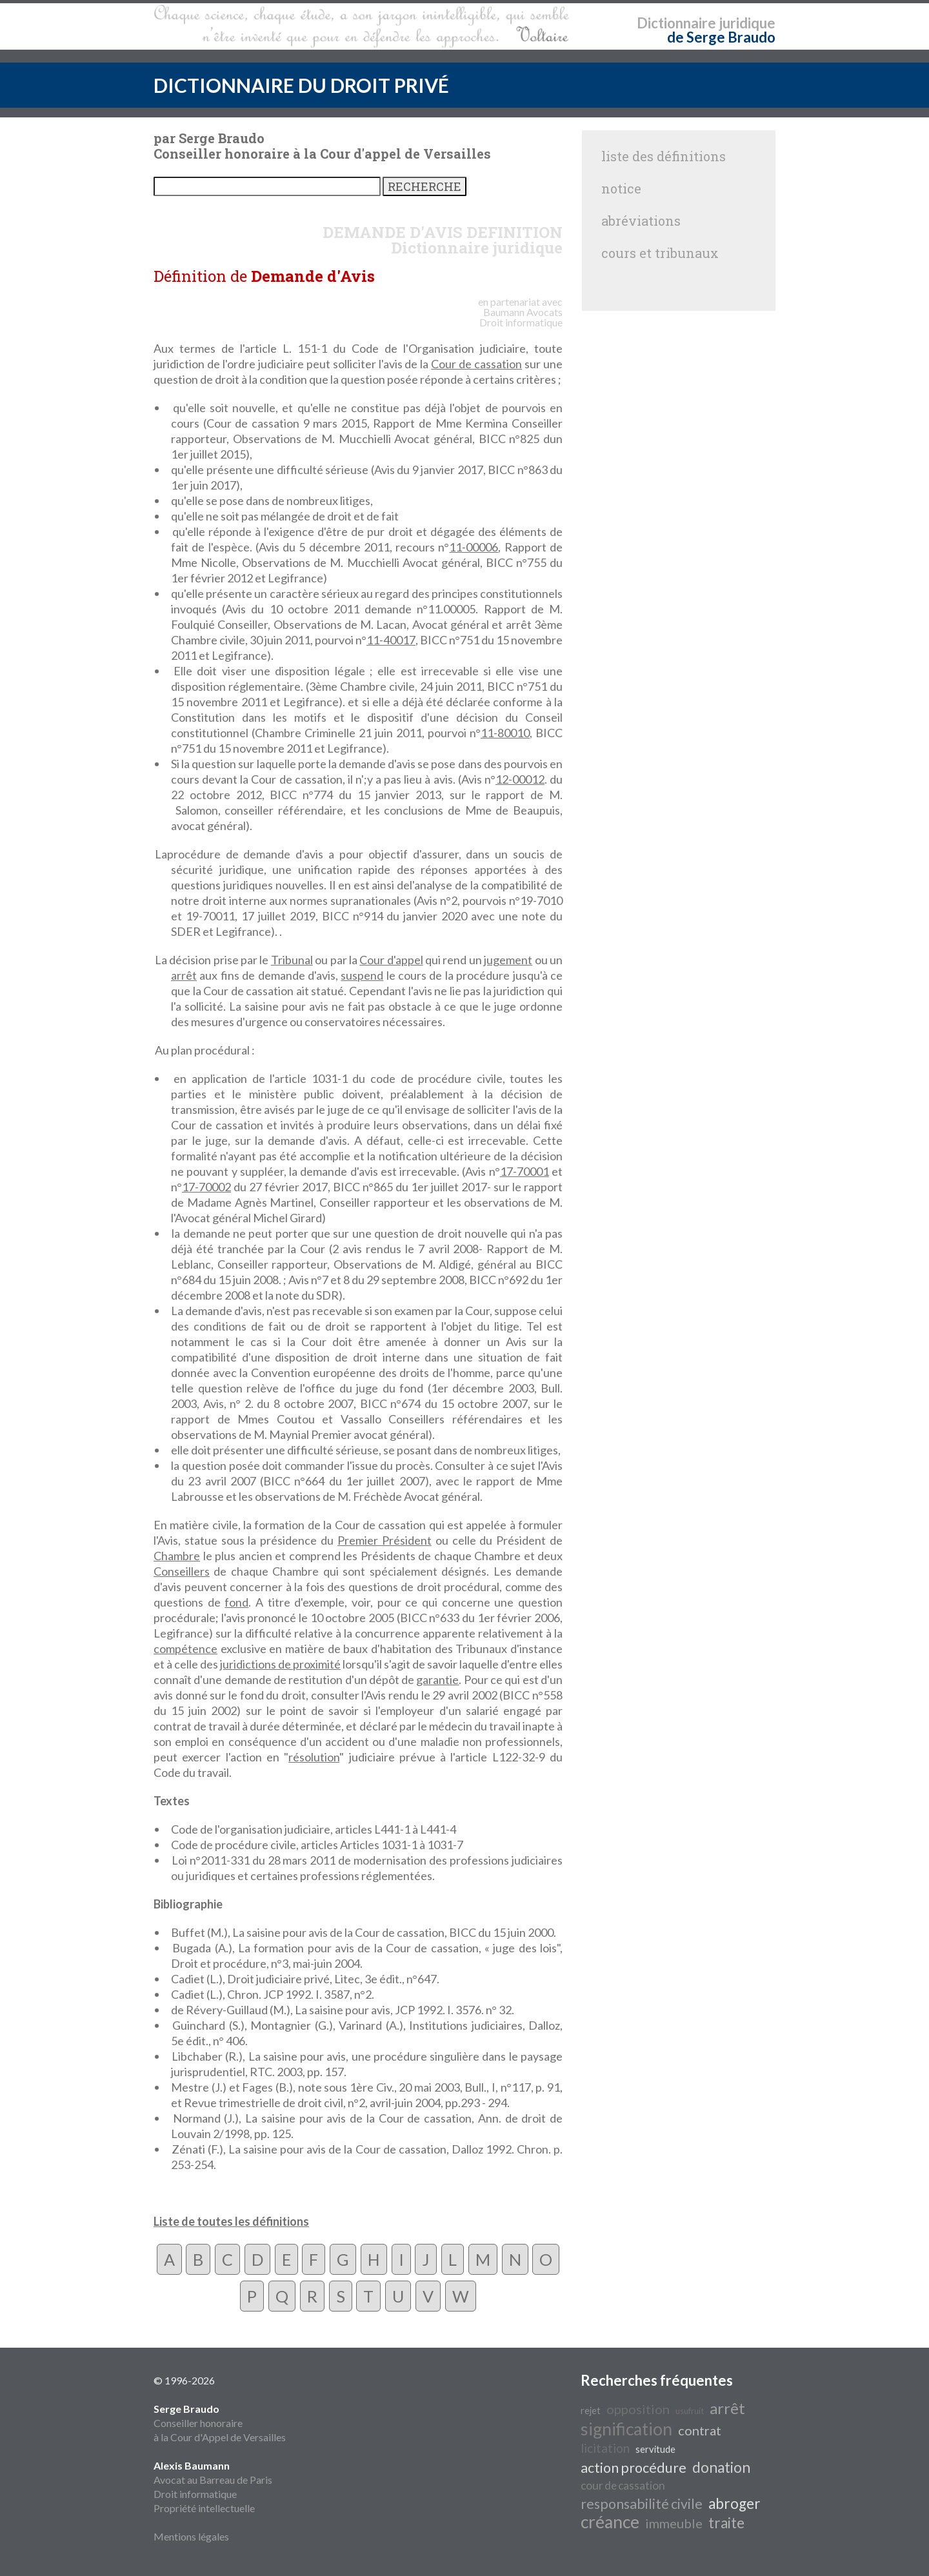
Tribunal (292, 960)
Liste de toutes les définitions (231, 2221)
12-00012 (519, 779)
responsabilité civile (642, 2503)
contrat (699, 2430)
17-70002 (206, 1187)
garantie (437, 1679)
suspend (362, 975)
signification (626, 2429)
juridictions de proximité (280, 1664)
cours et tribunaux (660, 252)
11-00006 (473, 547)
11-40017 (390, 640)
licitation (605, 2448)
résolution (313, 1757)
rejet (591, 2410)
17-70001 (524, 1171)
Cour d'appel (391, 960)
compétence (185, 1648)
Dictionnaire (676, 23)
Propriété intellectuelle (204, 2508)
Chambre (177, 1556)
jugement (508, 960)
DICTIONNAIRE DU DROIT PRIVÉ (301, 85)
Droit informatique (195, 2494)
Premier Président (384, 1540)
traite (726, 2522)
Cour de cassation (476, 364)
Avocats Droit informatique (521, 317)
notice (621, 188)
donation (721, 2467)
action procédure (633, 2467)
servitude (655, 2449)
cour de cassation (623, 2485)
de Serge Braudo (721, 37)
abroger (734, 2503)
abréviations (641, 220)
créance (610, 2522)
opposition (638, 2409)
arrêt (184, 975)
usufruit (689, 2411)
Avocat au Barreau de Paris (213, 2479)
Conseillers (182, 1571)
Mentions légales (191, 2536)
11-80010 (505, 733)
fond (236, 1602)
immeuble (674, 2523)
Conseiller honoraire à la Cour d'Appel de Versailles (220, 2423)
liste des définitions (663, 156)
